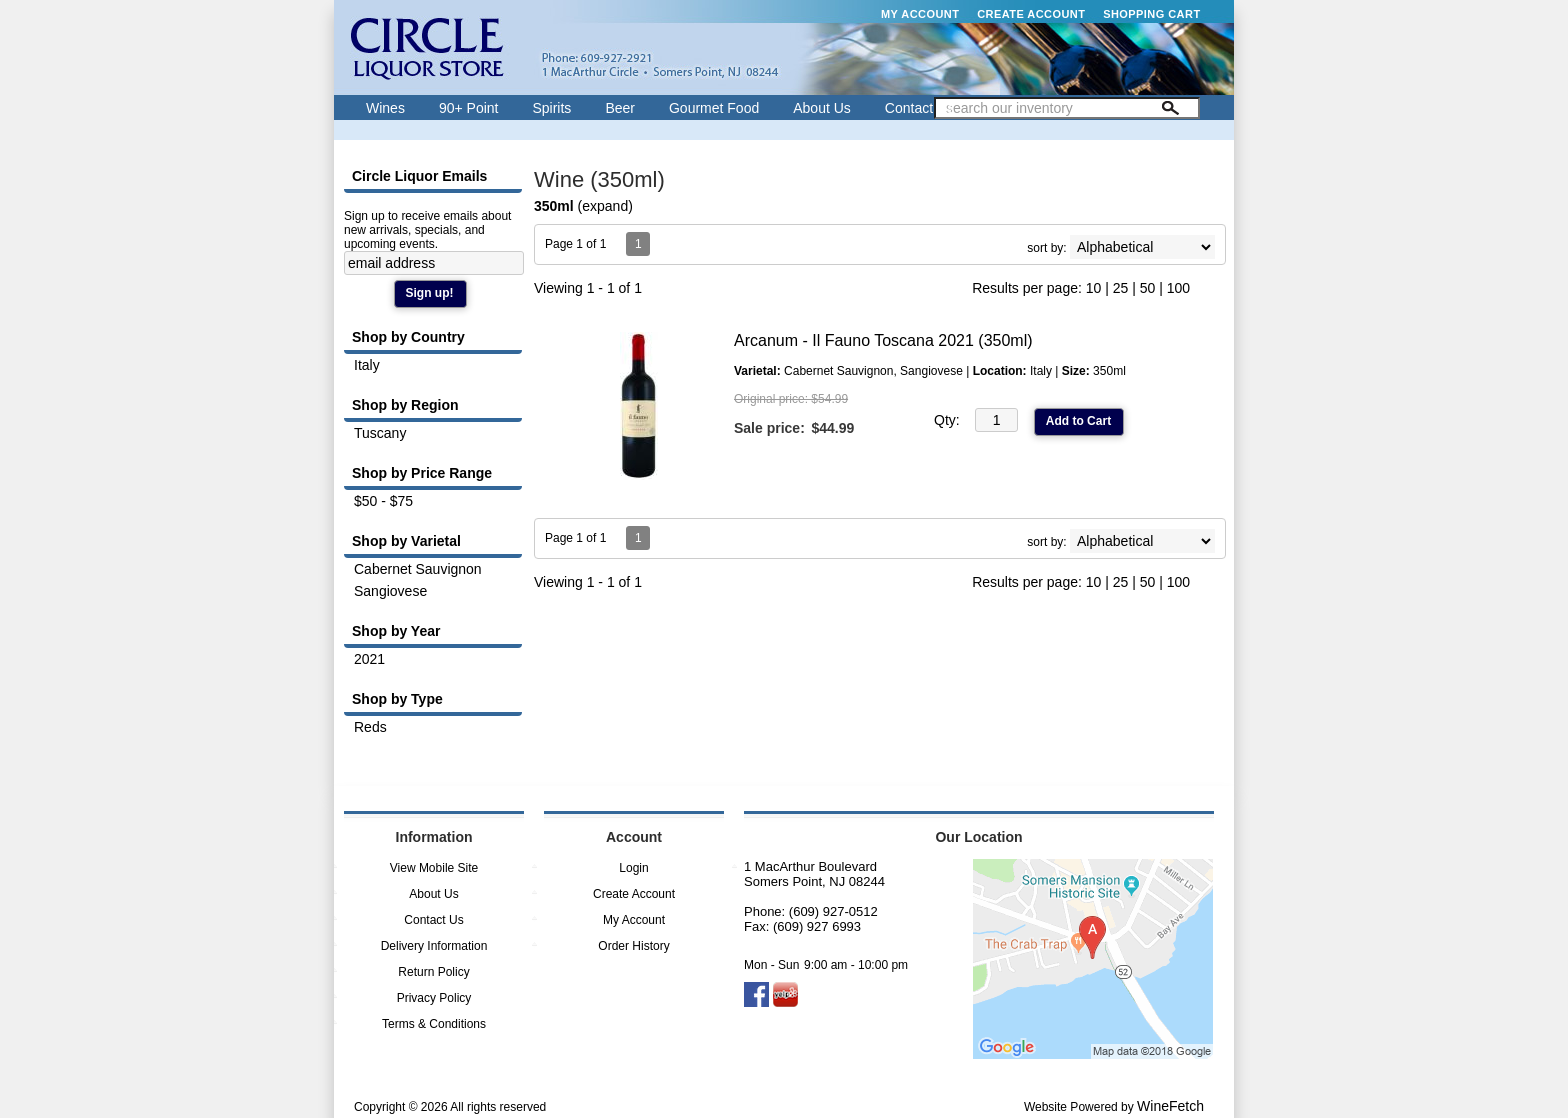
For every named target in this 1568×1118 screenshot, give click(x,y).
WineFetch (1170, 1106)
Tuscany (380, 433)
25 (1121, 288)
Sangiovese (390, 591)
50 (1148, 288)
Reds (370, 727)
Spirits (546, 110)
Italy (367, 365)
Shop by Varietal (406, 541)
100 (1178, 288)
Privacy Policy (434, 998)
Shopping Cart (1151, 14)
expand (605, 206)
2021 (369, 659)
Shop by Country (408, 337)
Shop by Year (396, 631)
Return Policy (433, 972)
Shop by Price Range (422, 473)
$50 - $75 (383, 501)
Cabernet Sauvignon (418, 569)
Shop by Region (405, 405)
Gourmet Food (709, 110)
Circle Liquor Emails (419, 176)
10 (1094, 288)
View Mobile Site (434, 868)
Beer (614, 110)
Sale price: (769, 428)
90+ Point (463, 110)
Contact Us (919, 108)
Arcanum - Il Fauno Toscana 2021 (883, 340)
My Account (920, 14)
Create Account (1031, 14)
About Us (816, 110)
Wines (380, 110)
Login (633, 868)
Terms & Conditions (434, 1024)
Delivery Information (434, 946)
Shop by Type (397, 699)
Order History (633, 946)
